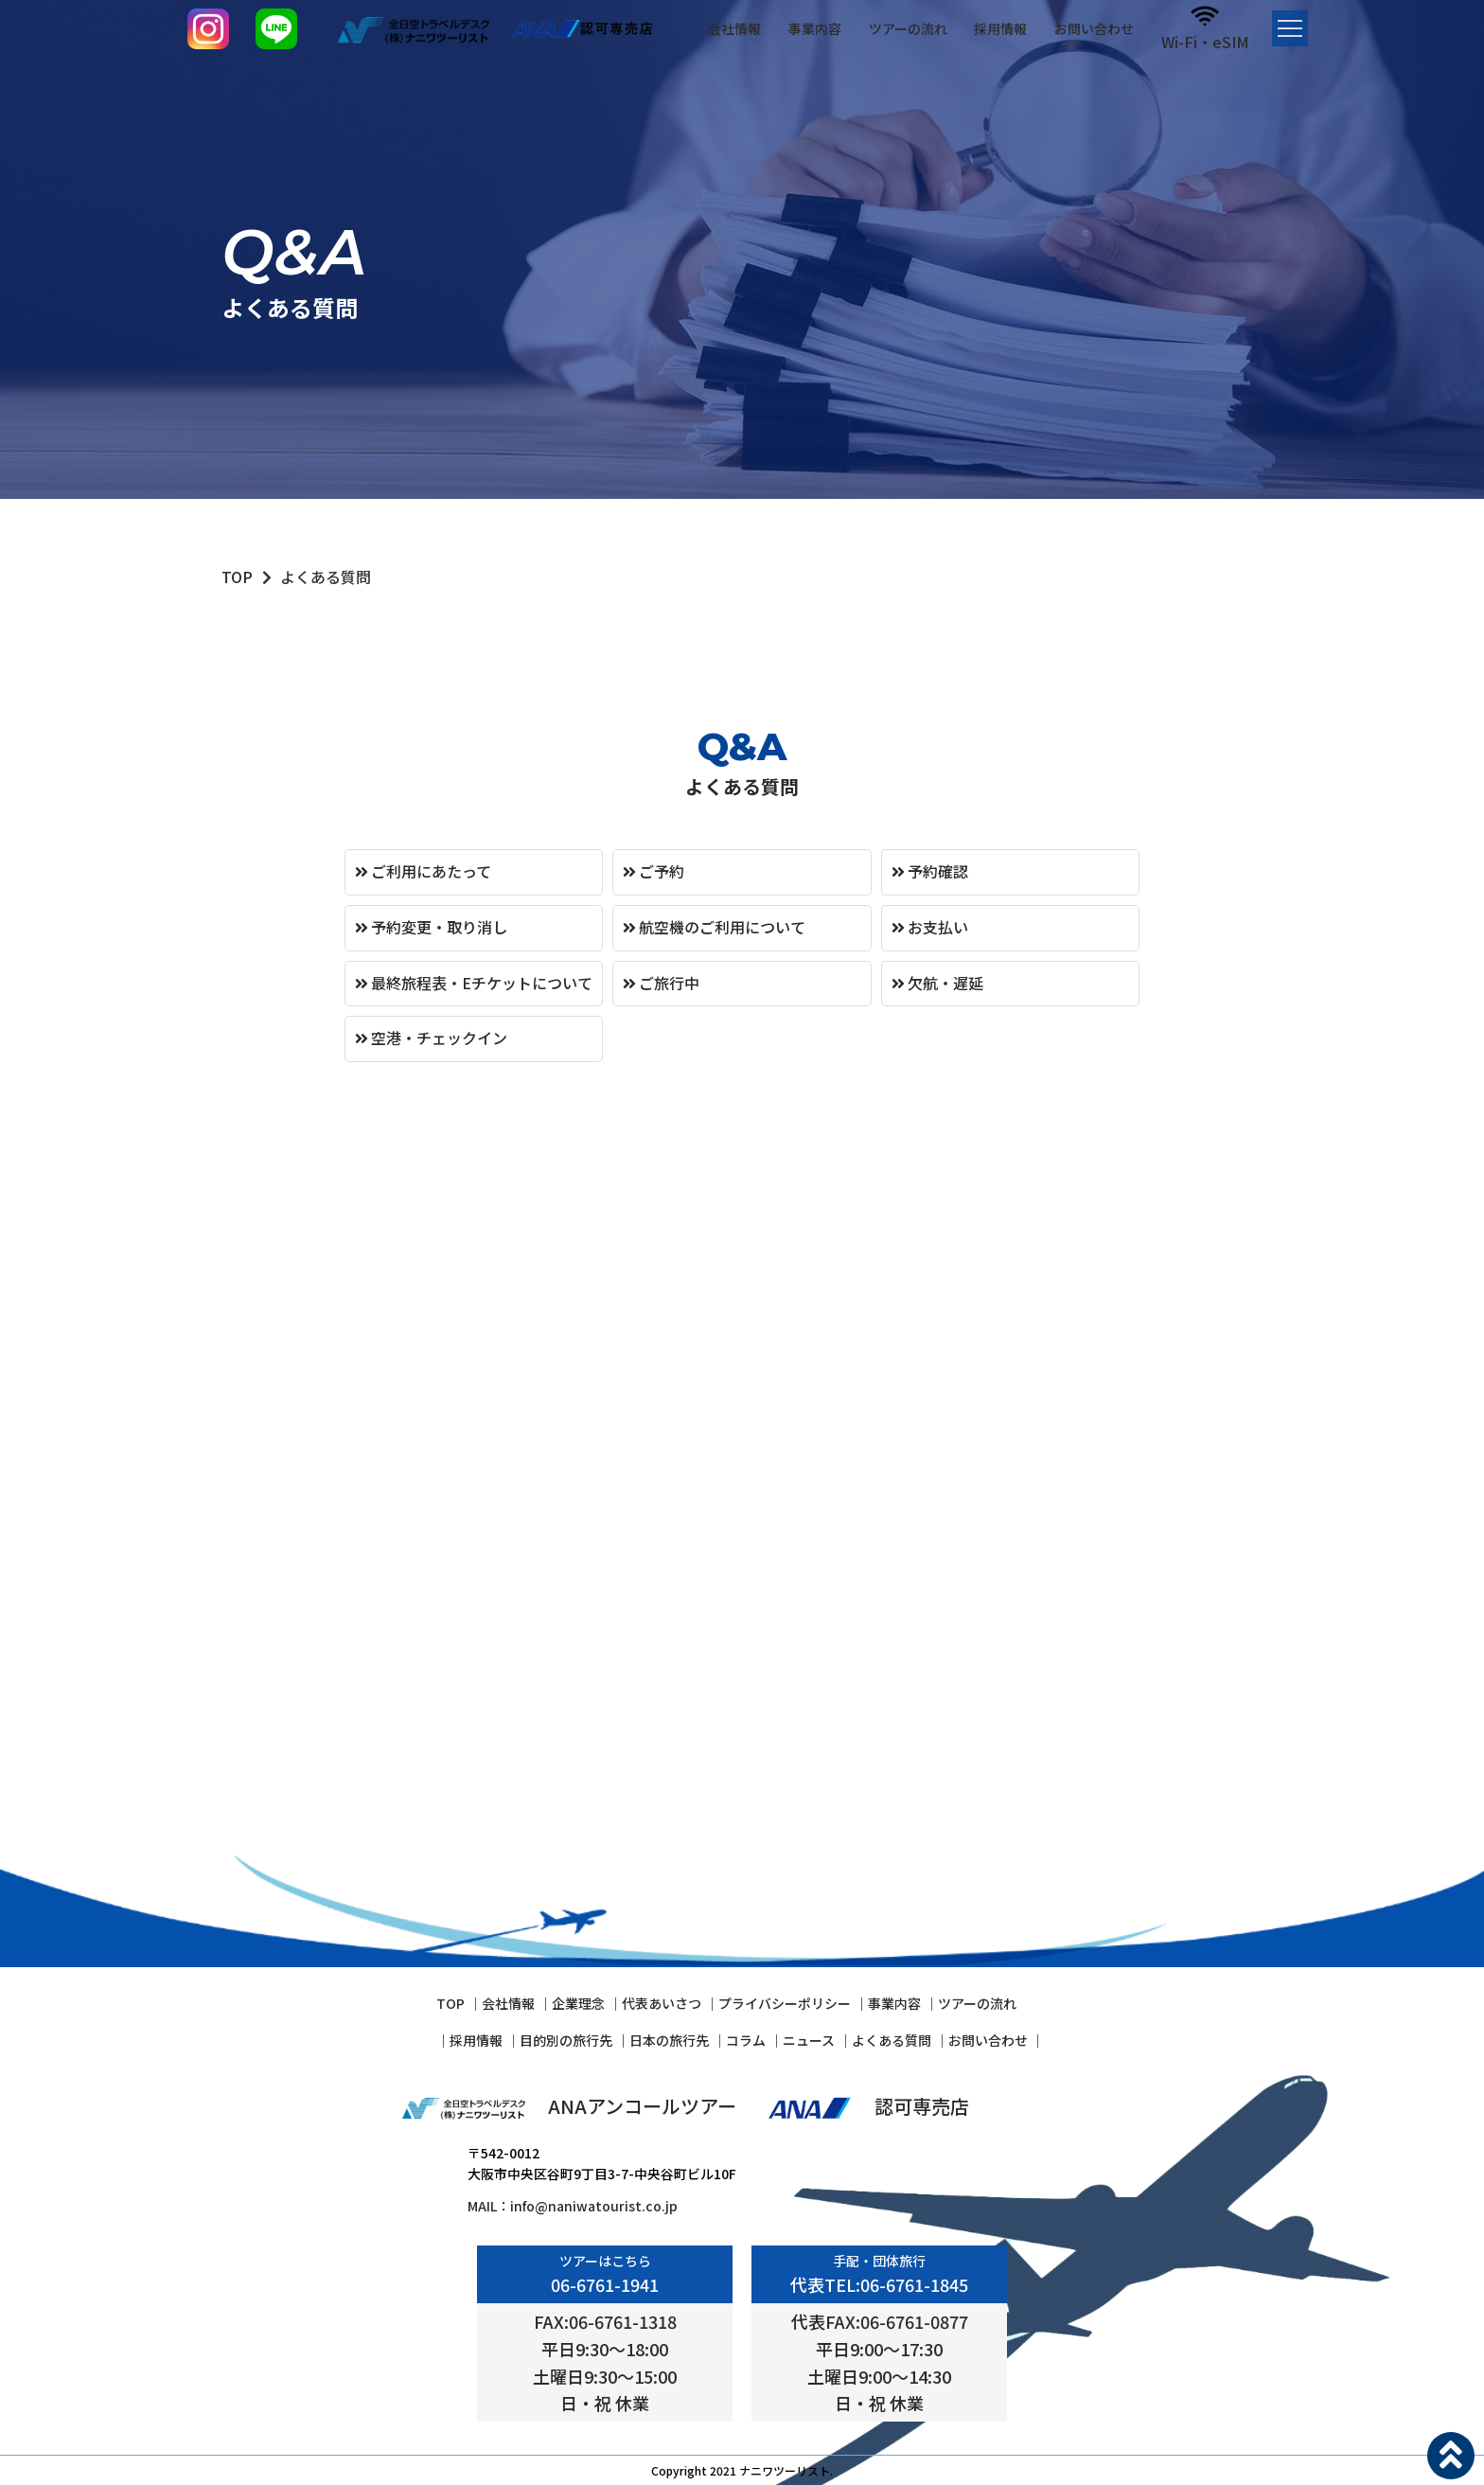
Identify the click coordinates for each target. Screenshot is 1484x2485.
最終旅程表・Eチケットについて (481, 982)
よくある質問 (891, 2040)
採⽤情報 (476, 2040)
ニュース (809, 2040)
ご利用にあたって (431, 871)
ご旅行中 (669, 982)
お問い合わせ (1094, 28)
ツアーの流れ (908, 28)
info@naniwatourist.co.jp (594, 2205)
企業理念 (578, 2003)
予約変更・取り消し (439, 926)
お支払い (938, 926)
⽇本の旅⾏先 (669, 2040)
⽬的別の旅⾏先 (566, 2040)
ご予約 (661, 871)
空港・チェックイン (439, 1037)
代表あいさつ (661, 2003)
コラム (746, 2040)
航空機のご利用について (722, 926)
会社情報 (734, 28)
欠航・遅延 (945, 982)
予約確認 (938, 871)
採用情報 (1000, 28)
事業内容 (814, 28)
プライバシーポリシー (784, 2003)
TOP (237, 576)
